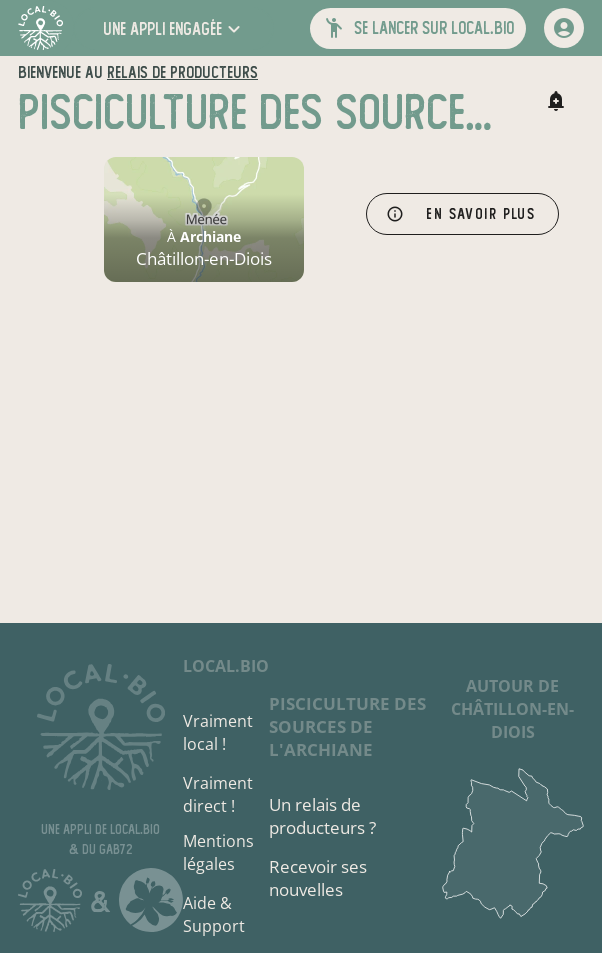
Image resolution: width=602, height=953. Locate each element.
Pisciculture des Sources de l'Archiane (347, 726)
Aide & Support (214, 914)
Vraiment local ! (218, 732)
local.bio (226, 666)
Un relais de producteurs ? (322, 816)
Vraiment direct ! (218, 794)
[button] (174, 28)
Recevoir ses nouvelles (318, 878)
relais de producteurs (182, 72)
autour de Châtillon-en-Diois (512, 709)
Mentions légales (218, 852)
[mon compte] (564, 28)
